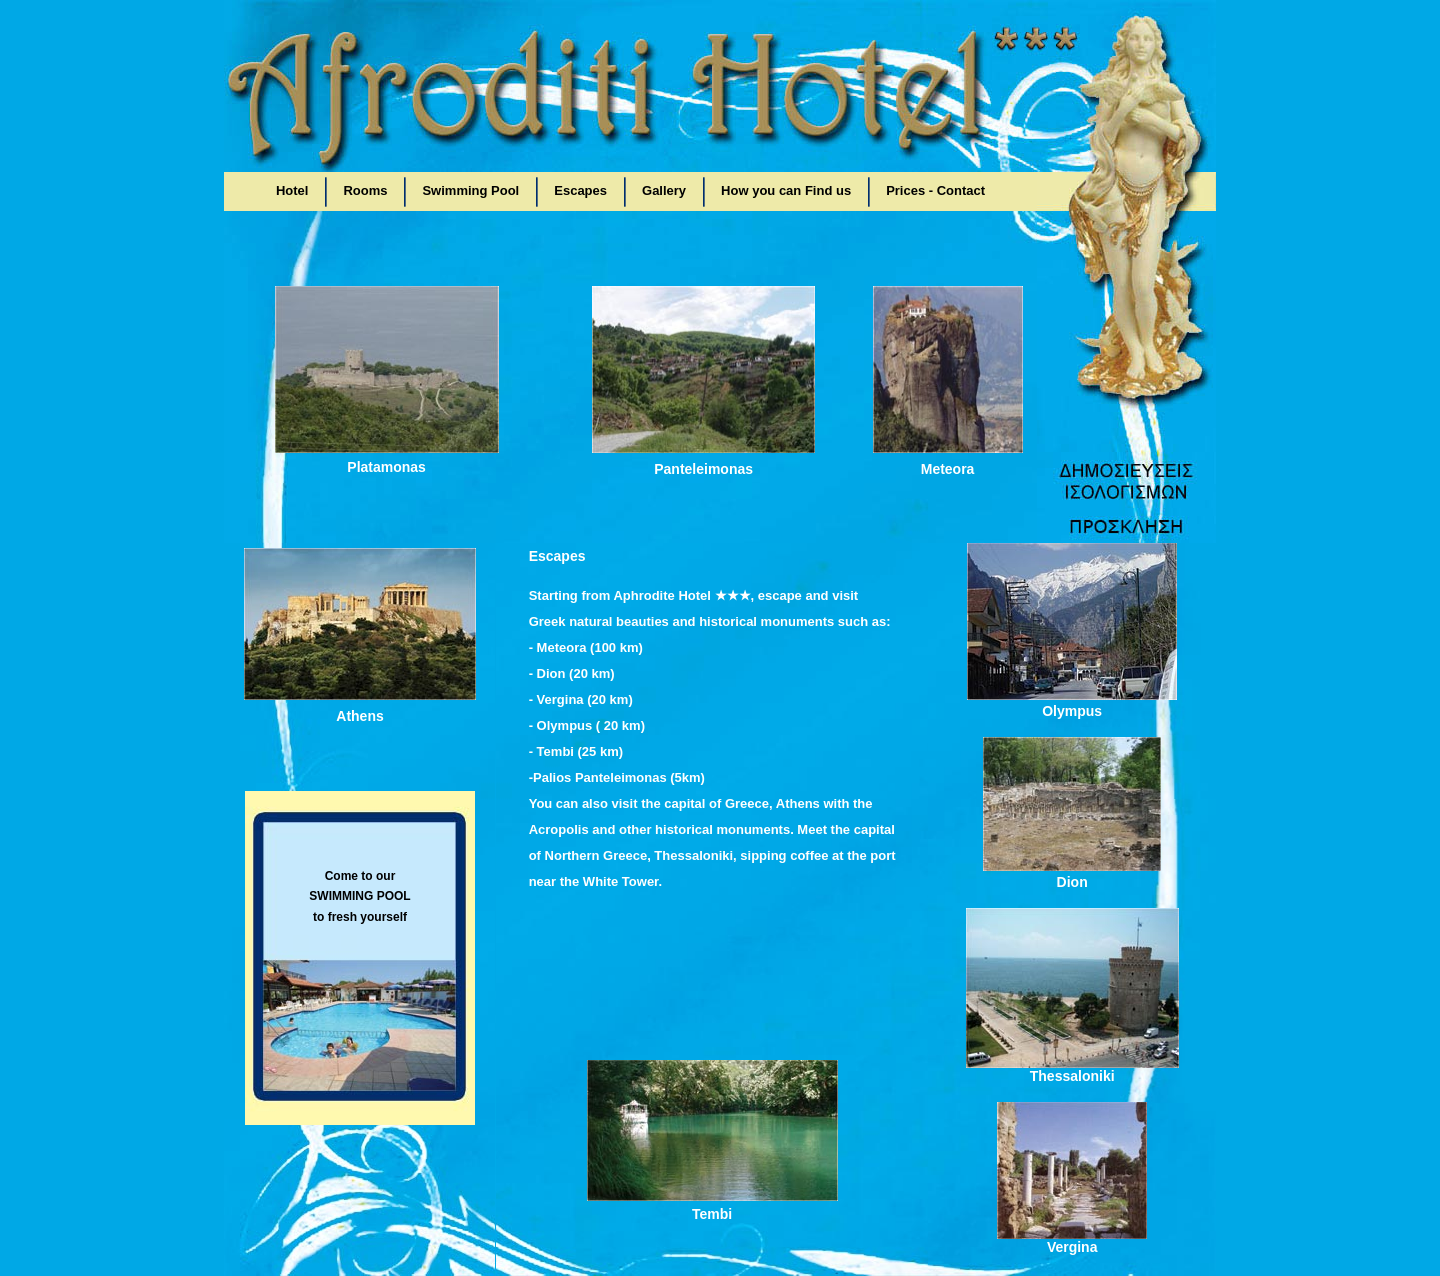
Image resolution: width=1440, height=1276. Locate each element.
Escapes (580, 190)
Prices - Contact (935, 190)
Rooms (365, 190)
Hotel (292, 190)
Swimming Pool (470, 190)
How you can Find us (786, 190)
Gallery (664, 190)
